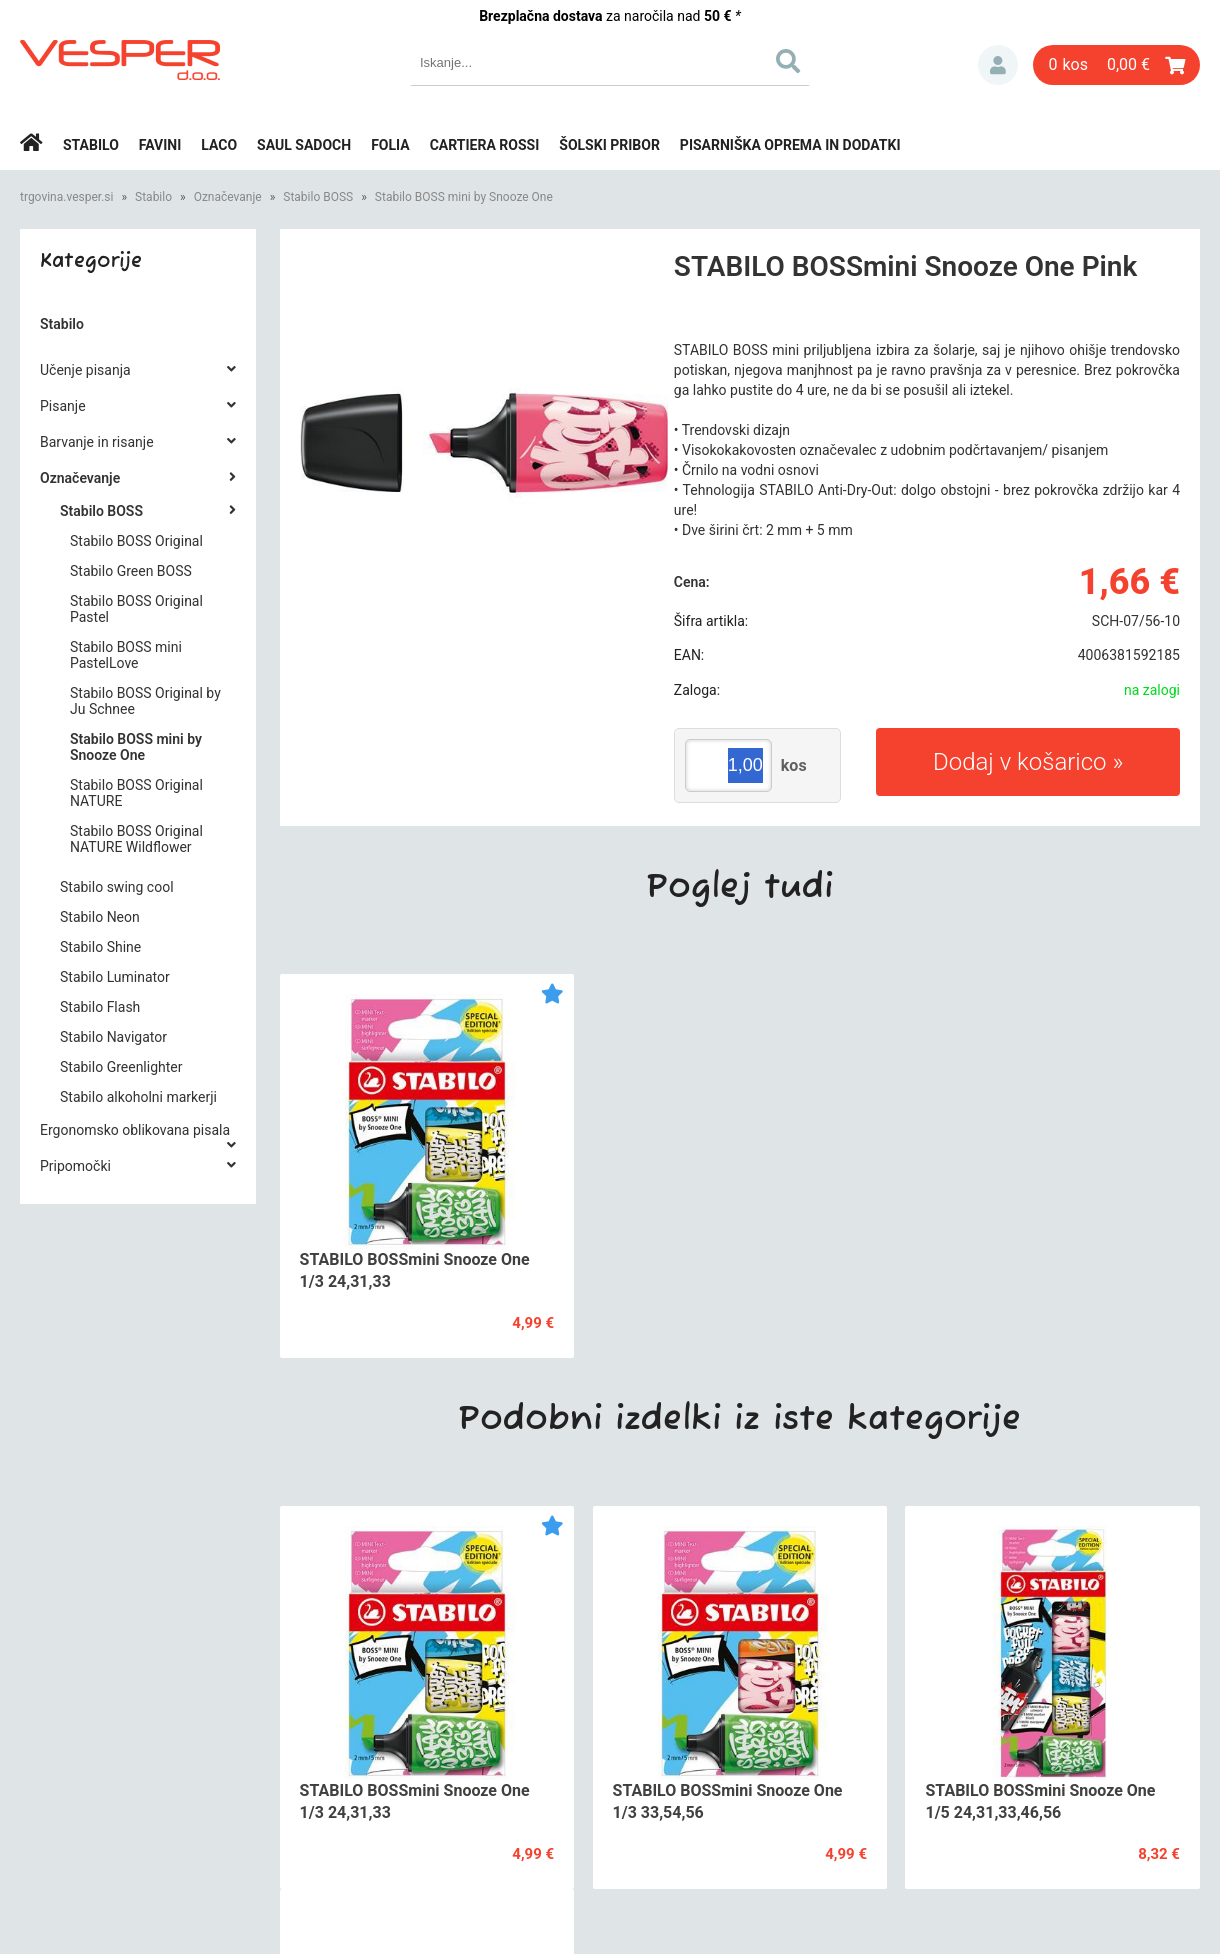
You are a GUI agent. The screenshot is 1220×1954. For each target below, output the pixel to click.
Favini (160, 145)
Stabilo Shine (100, 947)
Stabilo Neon (100, 917)
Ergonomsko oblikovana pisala (135, 1130)
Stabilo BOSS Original (136, 541)
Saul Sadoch (304, 145)
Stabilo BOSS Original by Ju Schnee (145, 701)
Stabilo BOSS (318, 197)
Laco (219, 145)
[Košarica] (1116, 65)
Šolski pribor (609, 145)
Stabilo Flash (100, 1007)
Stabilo (91, 145)
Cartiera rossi (485, 145)
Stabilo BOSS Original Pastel (136, 609)
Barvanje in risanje (97, 442)
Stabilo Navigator (113, 1037)
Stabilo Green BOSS (131, 571)
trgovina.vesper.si (66, 197)
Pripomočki (75, 1166)
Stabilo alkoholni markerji (138, 1097)
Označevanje (228, 197)
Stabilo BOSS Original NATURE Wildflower (136, 839)
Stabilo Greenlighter (121, 1067)
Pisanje (63, 406)
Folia (390, 145)
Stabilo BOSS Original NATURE (136, 793)
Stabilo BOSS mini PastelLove (126, 655)
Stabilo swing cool (117, 887)
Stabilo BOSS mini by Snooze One (464, 197)
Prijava (998, 65)
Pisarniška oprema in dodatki (790, 145)
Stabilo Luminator (115, 977)
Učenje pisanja (85, 370)
